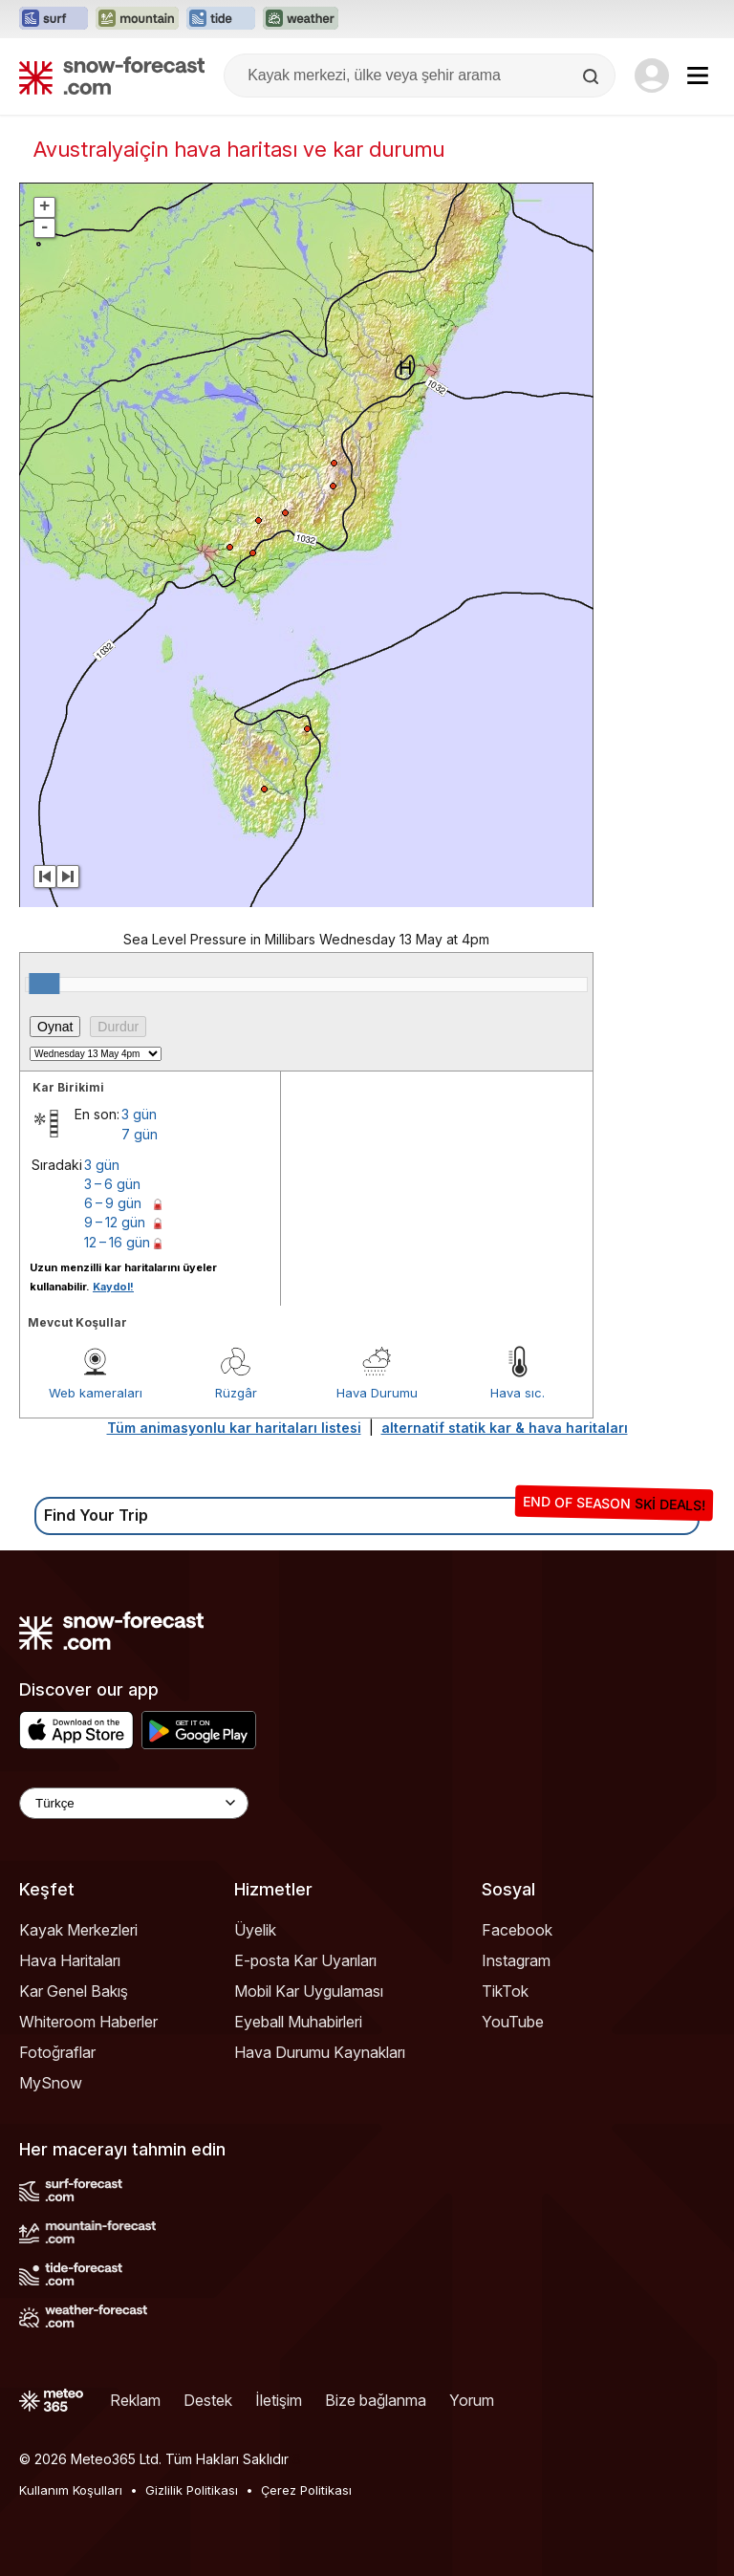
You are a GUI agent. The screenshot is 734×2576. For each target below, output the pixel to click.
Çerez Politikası (306, 2490)
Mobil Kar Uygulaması (308, 1991)
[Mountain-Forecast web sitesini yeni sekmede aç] (137, 19)
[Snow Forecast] (112, 75)
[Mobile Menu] (697, 75)
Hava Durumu (377, 1392)
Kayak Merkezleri (78, 1929)
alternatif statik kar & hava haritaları (504, 1427)
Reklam (135, 2400)
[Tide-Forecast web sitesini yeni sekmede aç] (220, 19)
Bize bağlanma (375, 2400)
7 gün (139, 1134)
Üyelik (255, 1929)
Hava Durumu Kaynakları (319, 2052)
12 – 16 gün (117, 1242)
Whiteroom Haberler (88, 2021)
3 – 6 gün (112, 1184)
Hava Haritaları (69, 1960)
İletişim (278, 2400)
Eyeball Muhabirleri (298, 2021)
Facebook (517, 1929)
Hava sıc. (517, 1392)
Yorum (471, 2400)
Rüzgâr (236, 1392)
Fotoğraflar (57, 2052)
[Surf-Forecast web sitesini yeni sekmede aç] (53, 19)
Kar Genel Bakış (73, 1991)
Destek (208, 2400)
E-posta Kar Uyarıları (305, 1960)
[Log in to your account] (652, 75)
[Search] (593, 76)
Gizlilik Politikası (191, 2490)
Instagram (516, 1960)
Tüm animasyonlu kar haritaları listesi (234, 1427)
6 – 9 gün (112, 1203)
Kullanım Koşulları (70, 2490)
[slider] (44, 983)
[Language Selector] (133, 1803)
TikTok (505, 1991)
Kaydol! (113, 1286)
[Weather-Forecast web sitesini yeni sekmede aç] (300, 19)
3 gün (139, 1114)
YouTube (513, 2021)
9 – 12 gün (114, 1222)
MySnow (50, 2082)
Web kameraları (95, 1392)
